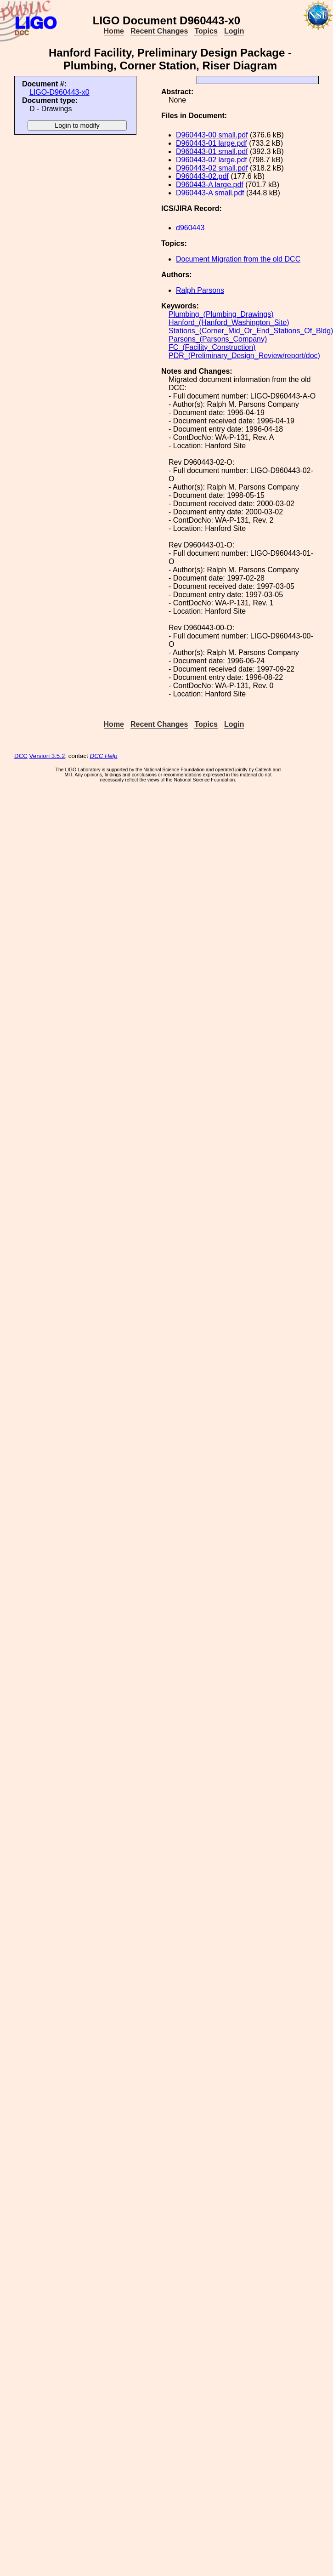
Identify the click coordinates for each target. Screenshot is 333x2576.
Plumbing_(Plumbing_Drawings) (221, 314)
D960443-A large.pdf (209, 184)
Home (114, 31)
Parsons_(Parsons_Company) (218, 339)
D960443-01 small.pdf (212, 151)
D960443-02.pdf (202, 176)
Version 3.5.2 (47, 755)
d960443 (190, 228)
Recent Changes (159, 31)
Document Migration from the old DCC (238, 259)
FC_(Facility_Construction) (212, 347)
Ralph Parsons (200, 290)
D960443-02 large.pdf (211, 160)
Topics (205, 31)
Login (234, 31)
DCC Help (104, 755)
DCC (21, 755)
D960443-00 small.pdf (212, 135)
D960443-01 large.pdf (211, 143)
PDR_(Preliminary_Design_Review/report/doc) (244, 355)
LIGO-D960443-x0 (59, 92)
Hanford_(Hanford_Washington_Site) (229, 322)
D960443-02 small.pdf (212, 168)
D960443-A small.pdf (210, 193)
